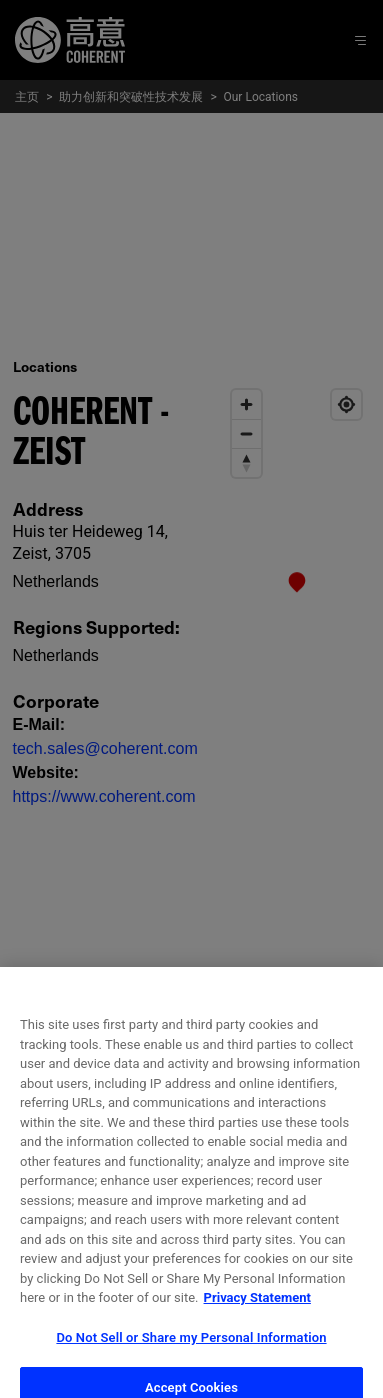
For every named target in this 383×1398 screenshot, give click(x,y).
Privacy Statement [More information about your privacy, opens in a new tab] (257, 1313)
